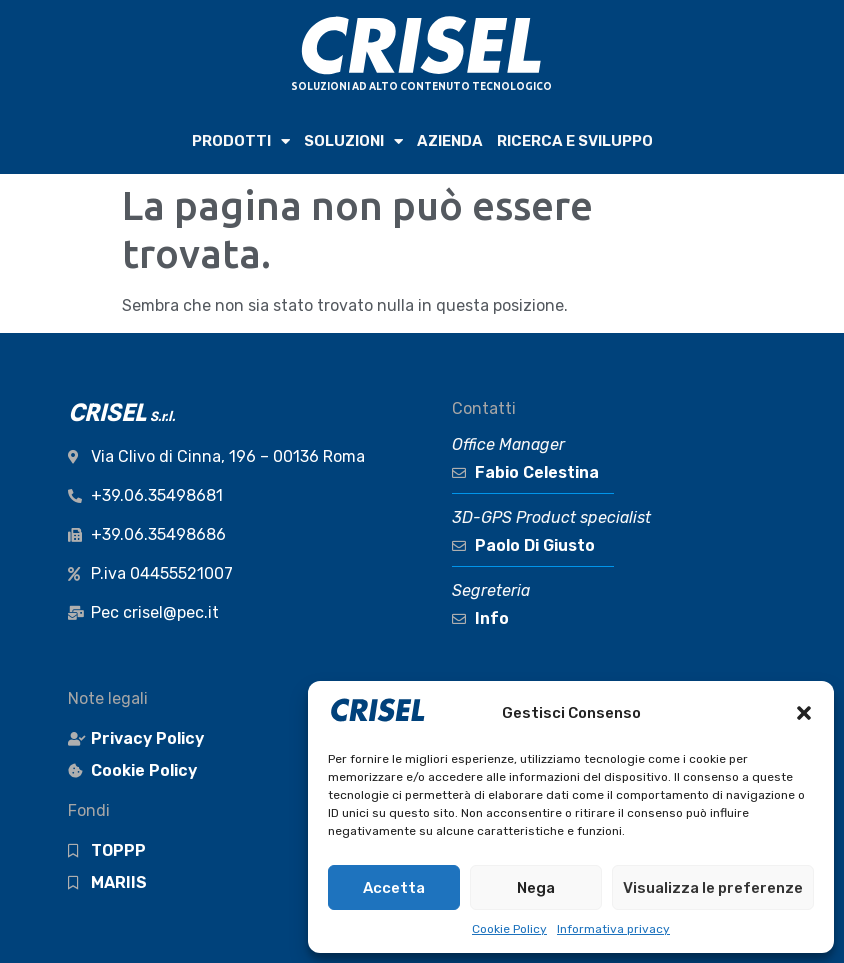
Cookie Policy (509, 929)
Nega (536, 888)
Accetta (394, 888)
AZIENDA (450, 141)
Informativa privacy (613, 929)
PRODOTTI (241, 141)
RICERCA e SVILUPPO (575, 141)
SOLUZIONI (353, 141)
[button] (804, 713)
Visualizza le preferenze (713, 888)
